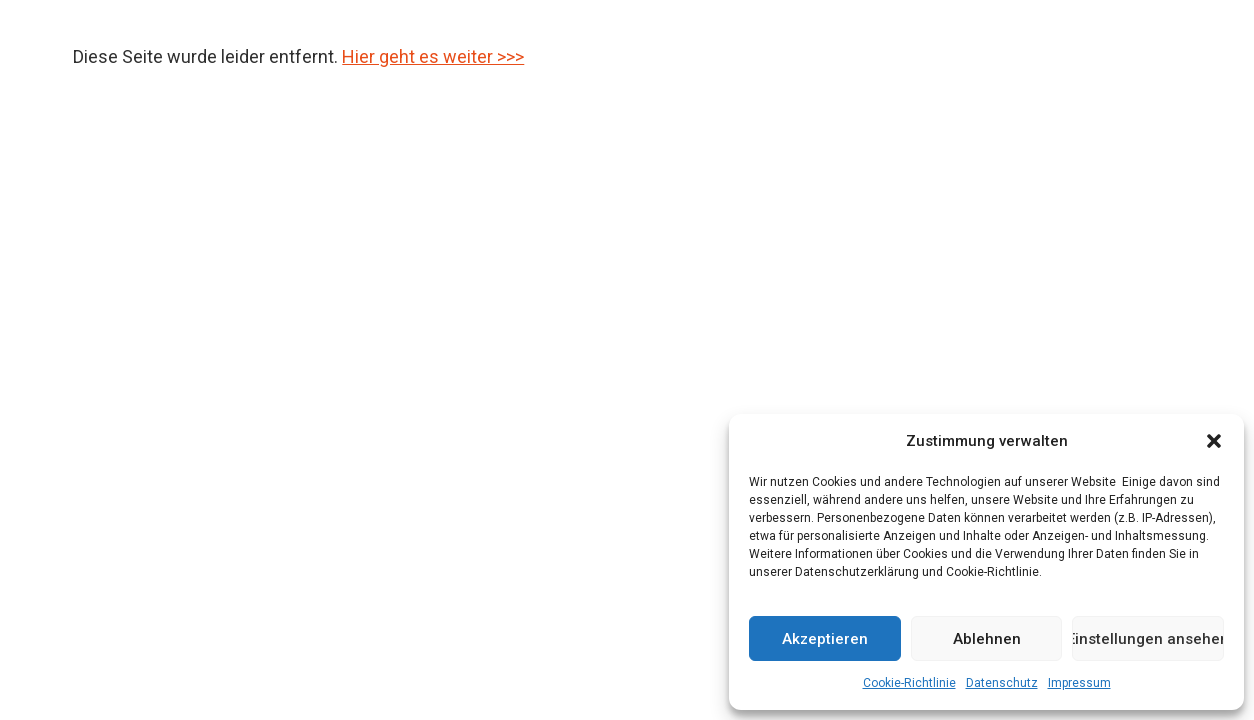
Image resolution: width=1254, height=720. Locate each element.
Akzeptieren (825, 639)
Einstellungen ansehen (1148, 639)
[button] (1214, 441)
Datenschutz (1002, 683)
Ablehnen (987, 639)
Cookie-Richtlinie (909, 683)
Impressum (1079, 683)
